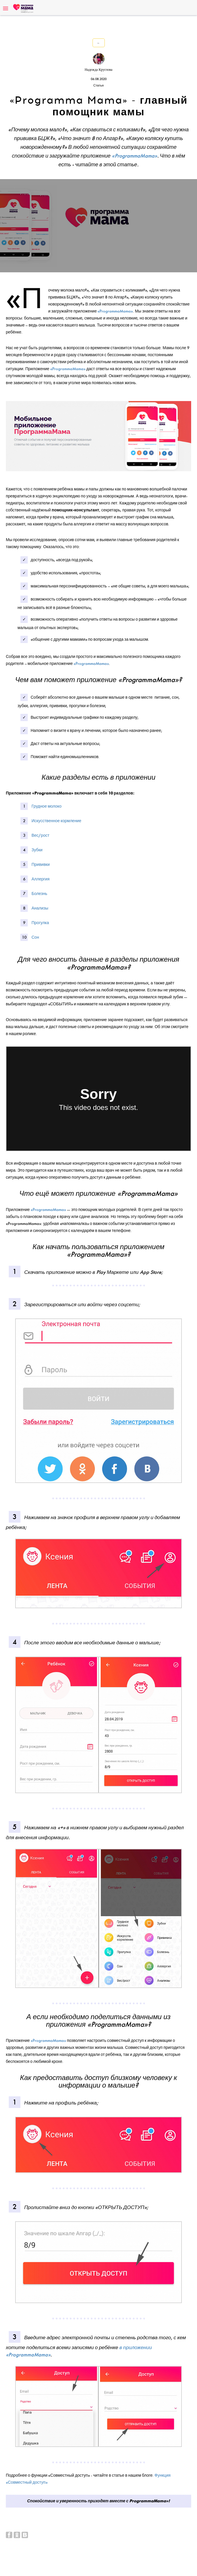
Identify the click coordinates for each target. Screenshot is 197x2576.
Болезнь (39, 893)
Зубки (37, 850)
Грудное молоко (47, 806)
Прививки (41, 864)
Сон (35, 937)
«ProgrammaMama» (115, 311)
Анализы (40, 908)
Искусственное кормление (56, 820)
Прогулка (40, 922)
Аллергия (41, 879)
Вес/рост (40, 835)
